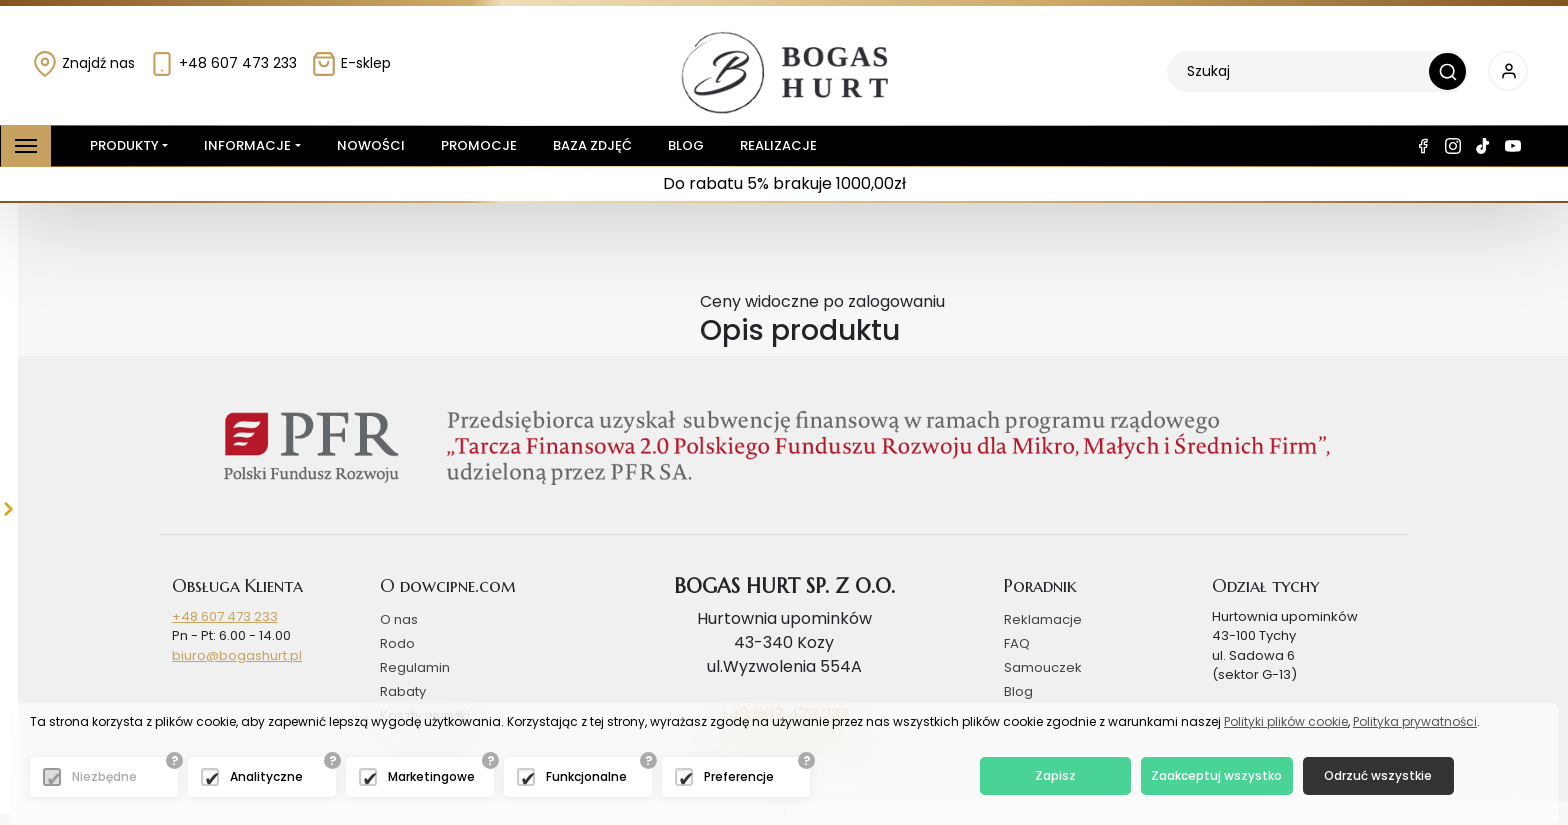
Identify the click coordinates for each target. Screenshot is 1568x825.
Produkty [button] (120, 146)
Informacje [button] (247, 145)
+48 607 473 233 (223, 63)
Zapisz (1055, 775)
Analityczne (266, 776)
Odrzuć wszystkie (1378, 775)
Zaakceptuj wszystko (1216, 775)
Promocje (479, 145)
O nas (399, 619)
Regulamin (415, 667)
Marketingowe (431, 776)
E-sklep (351, 63)
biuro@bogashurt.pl (237, 655)
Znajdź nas (83, 63)
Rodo (397, 643)
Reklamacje (1043, 619)
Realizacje (778, 145)
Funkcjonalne (586, 776)
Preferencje (739, 776)
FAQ (1017, 643)
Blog (686, 145)
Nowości (371, 145)
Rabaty (403, 691)
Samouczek (1043, 667)
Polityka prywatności (1415, 721)
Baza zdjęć (592, 145)
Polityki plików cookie (1286, 721)
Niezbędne (104, 776)
